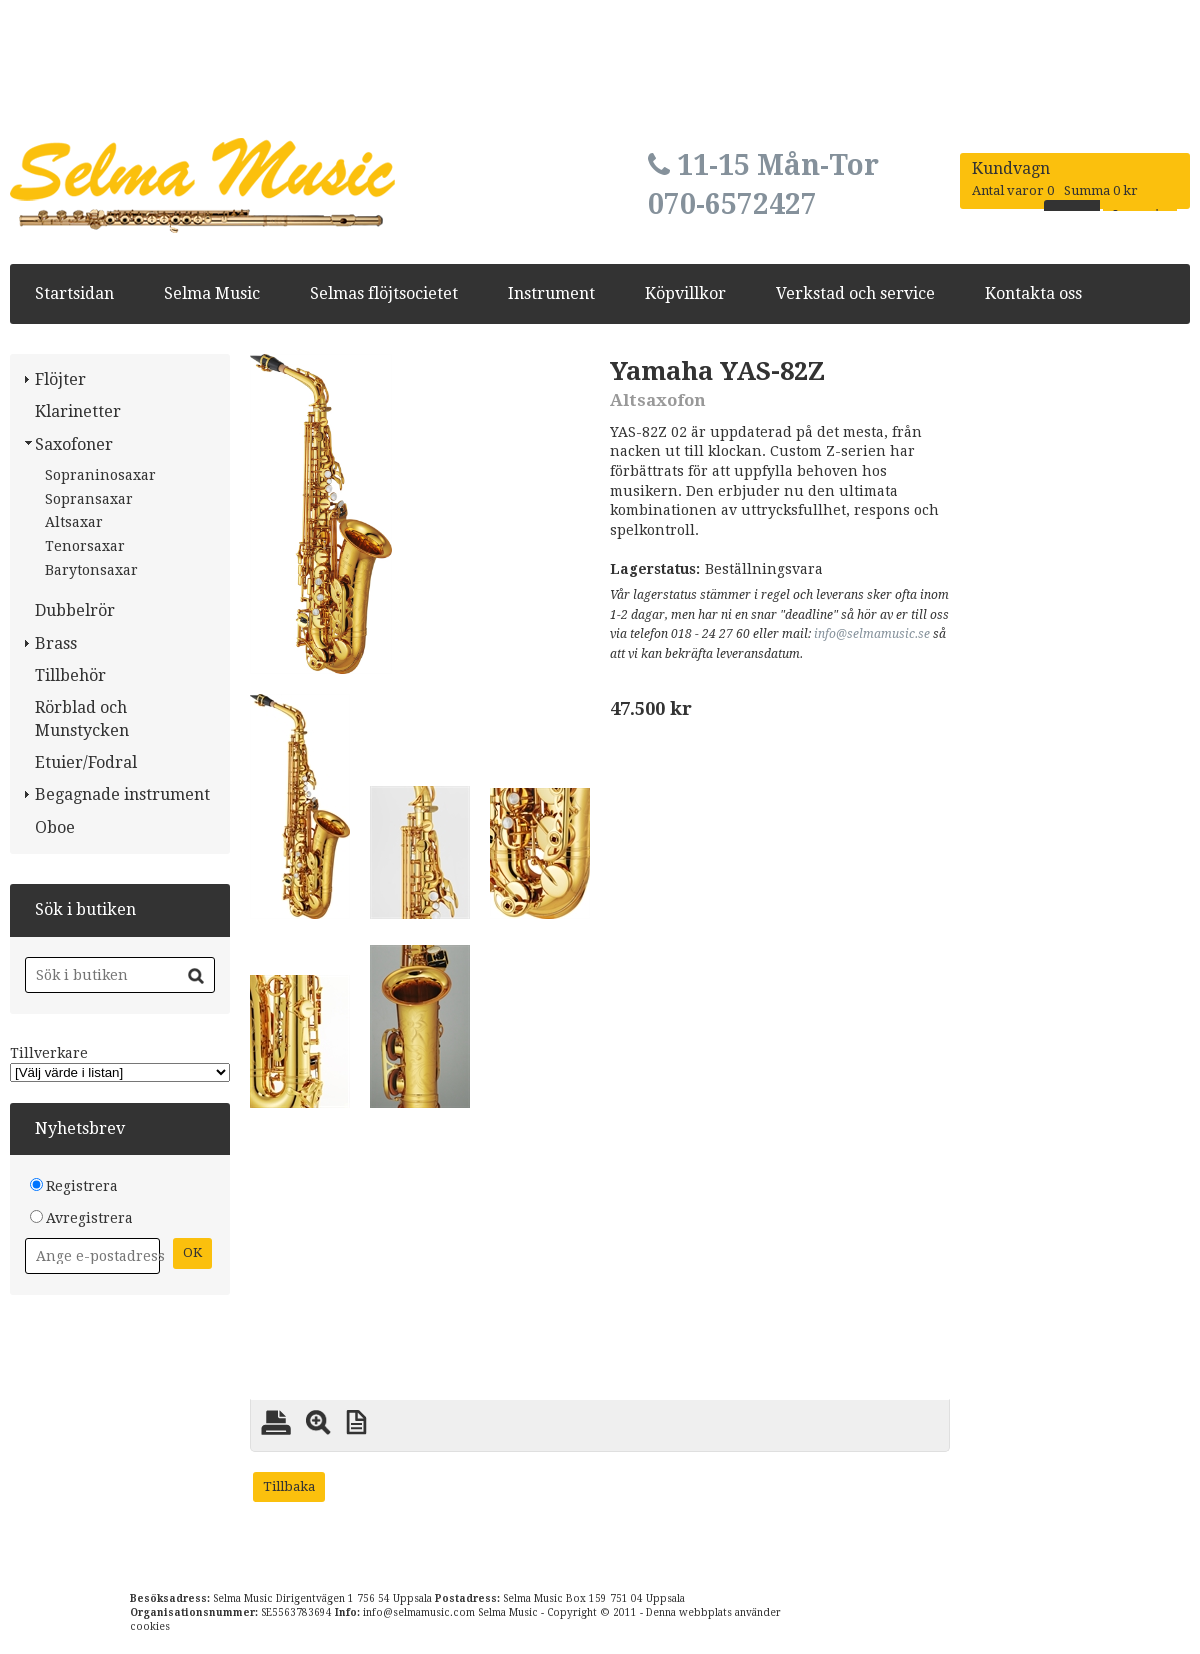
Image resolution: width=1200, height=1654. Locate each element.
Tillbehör (70, 675)
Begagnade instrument (122, 794)
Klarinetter (78, 411)
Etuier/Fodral (86, 762)
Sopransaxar (89, 499)
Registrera (82, 1186)
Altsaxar (74, 522)
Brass (56, 643)
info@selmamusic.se (872, 634)
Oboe (55, 827)
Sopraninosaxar (100, 475)
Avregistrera (89, 1218)
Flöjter (60, 379)
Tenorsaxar (85, 546)
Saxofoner (74, 444)
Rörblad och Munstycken (82, 718)
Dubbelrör (75, 610)
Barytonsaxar (91, 570)
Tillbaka (289, 1486)
